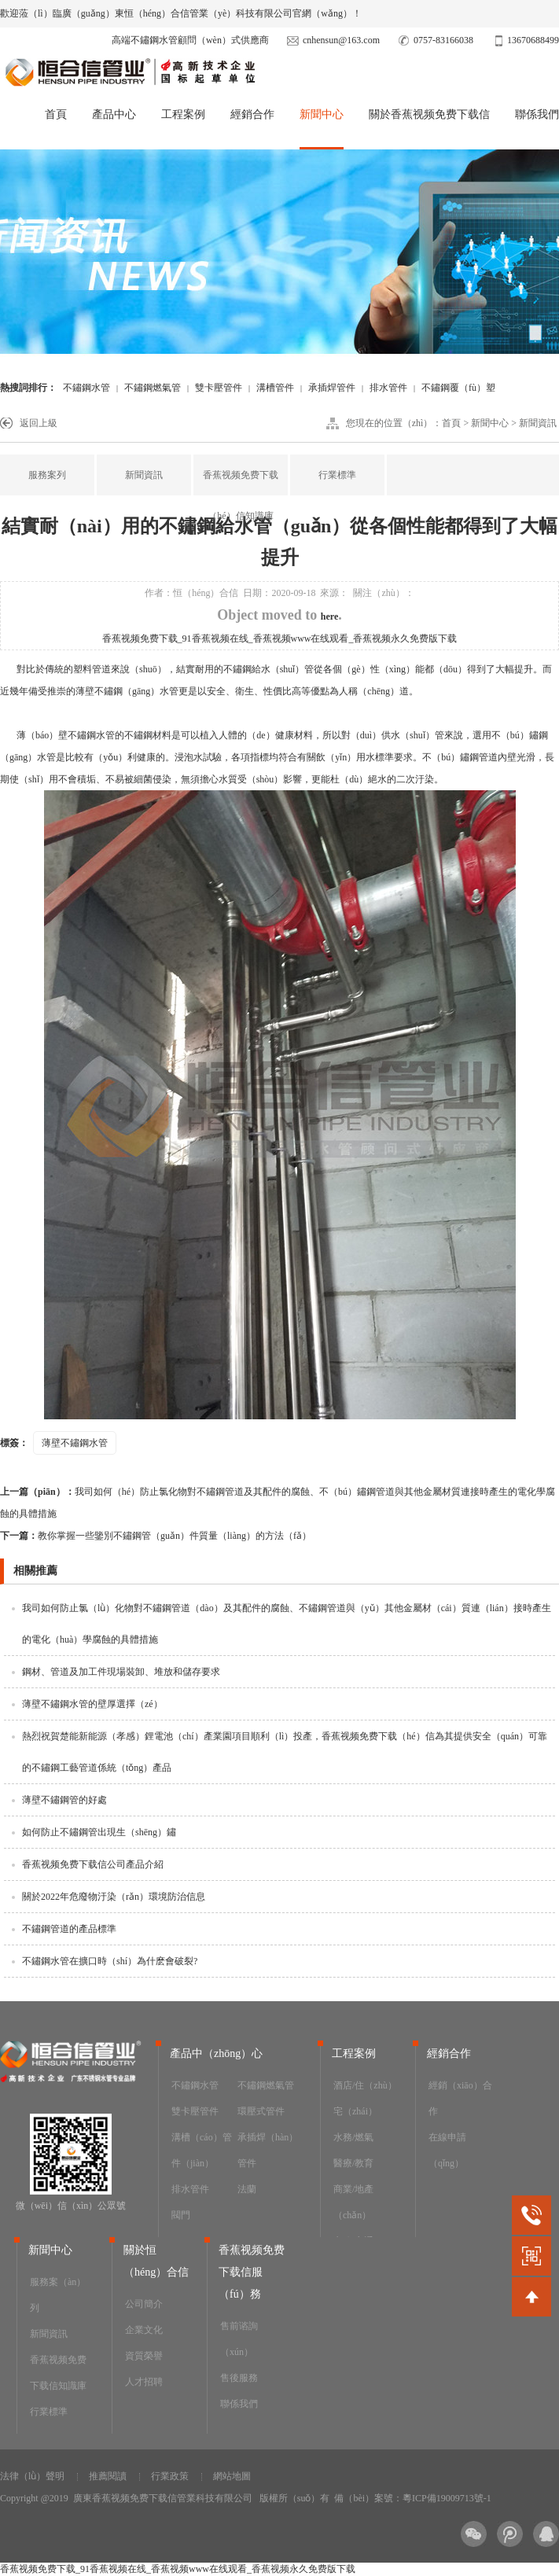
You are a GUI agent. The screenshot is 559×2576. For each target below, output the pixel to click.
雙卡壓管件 (218, 387)
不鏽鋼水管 (86, 387)
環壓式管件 (261, 2111)
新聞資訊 (538, 423)
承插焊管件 (331, 387)
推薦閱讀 (108, 2476)
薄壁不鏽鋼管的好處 (64, 1799)
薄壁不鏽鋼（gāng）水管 (126, 691)
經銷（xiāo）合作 (460, 2098)
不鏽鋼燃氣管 (152, 387)
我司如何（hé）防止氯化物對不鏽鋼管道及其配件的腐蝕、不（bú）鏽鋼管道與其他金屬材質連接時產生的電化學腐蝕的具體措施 (277, 1502)
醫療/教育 (353, 2163)
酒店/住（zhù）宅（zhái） (365, 2098)
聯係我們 (537, 114)
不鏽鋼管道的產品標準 (69, 1928)
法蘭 (246, 2189)
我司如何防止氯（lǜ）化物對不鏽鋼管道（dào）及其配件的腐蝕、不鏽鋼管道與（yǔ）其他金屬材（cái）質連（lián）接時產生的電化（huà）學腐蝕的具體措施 (286, 1624)
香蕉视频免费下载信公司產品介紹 (93, 1864)
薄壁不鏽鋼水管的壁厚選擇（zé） (92, 1703)
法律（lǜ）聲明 (32, 2476)
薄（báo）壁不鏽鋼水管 (63, 735)
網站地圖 (232, 2476)
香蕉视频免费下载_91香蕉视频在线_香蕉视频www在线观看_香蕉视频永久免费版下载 (280, 638)
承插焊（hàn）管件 (267, 2150)
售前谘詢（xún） (239, 2338)
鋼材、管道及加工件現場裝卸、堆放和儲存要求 (121, 1671)
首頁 (56, 114)
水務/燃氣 (353, 2137)
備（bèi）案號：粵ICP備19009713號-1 (412, 2498)
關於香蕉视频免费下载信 (429, 114)
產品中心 (114, 114)
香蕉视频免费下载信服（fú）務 (252, 2272)
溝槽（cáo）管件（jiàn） (201, 2150)
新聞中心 (322, 114)
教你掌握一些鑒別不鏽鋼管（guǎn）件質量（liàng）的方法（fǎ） (155, 1535)
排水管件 (388, 387)
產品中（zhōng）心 (216, 2053)
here (329, 616)
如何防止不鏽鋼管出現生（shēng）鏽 (99, 1832)
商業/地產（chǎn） (353, 2202)
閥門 (180, 2215)
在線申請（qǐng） (447, 2150)
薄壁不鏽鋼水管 (75, 1442)
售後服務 (239, 2377)
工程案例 (183, 114)
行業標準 (337, 474)
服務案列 (47, 474)
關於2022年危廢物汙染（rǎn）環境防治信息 (113, 1896)
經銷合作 (252, 114)
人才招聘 (144, 2381)
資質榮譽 (144, 2355)
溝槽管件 (275, 387)
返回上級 (38, 423)
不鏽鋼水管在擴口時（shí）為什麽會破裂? (109, 1961)
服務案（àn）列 (58, 2294)
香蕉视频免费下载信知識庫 (58, 2372)
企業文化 (144, 2329)
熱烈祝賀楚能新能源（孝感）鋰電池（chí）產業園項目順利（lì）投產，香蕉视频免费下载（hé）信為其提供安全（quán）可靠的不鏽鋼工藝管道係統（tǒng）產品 (284, 1752)
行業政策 (170, 2476)
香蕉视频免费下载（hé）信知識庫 (240, 495)
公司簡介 (144, 2303)
